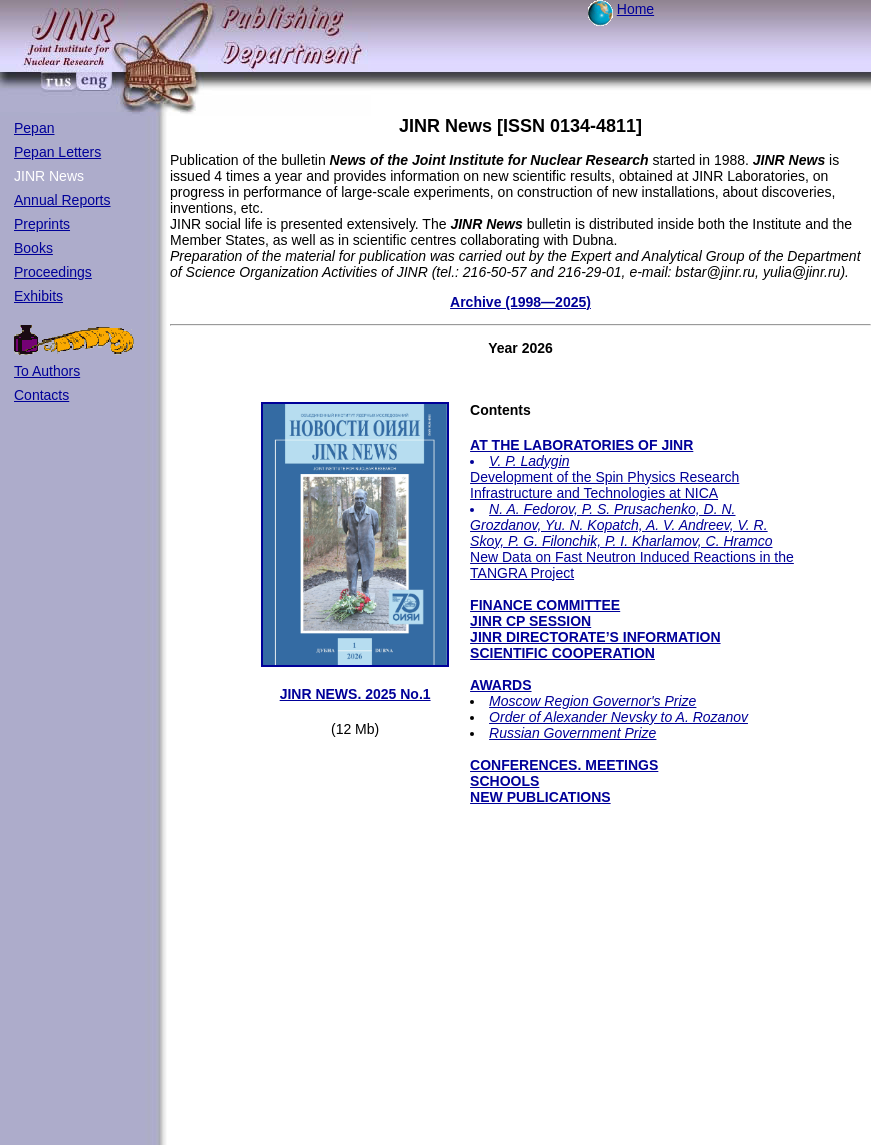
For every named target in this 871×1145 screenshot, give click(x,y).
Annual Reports (62, 200)
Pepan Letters (57, 152)
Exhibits (38, 296)
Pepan (34, 128)
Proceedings (53, 272)
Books (33, 248)
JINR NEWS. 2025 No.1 (355, 694)
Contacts (41, 395)
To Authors (47, 371)
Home (635, 9)
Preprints (42, 224)
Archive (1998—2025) (520, 302)
